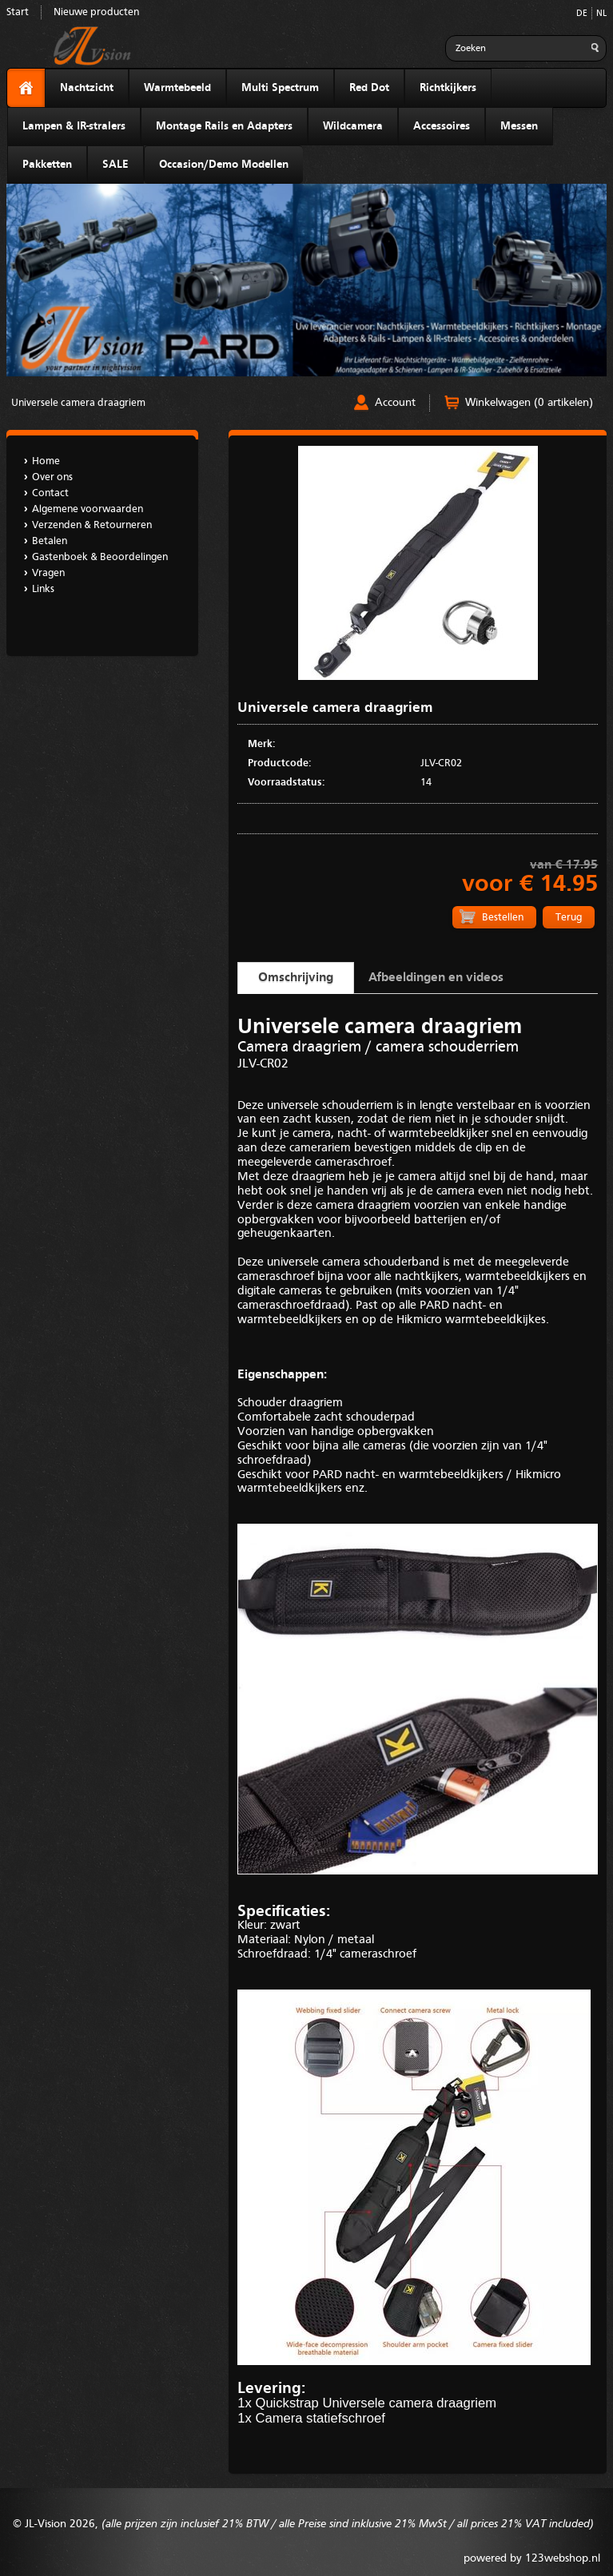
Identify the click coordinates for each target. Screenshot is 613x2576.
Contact (50, 493)
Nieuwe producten (96, 12)
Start (17, 12)
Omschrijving (295, 978)
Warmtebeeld (177, 87)
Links (43, 589)
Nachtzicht (86, 87)
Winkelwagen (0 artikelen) (529, 402)
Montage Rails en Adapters (224, 126)
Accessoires (441, 126)
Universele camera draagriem (78, 403)
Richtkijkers (448, 87)
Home (46, 461)
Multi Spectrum (280, 87)
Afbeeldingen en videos (436, 978)
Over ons (52, 477)
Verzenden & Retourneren (92, 525)
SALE (115, 164)
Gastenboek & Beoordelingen (100, 557)
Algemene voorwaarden (87, 509)
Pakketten (47, 164)
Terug (568, 917)
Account (395, 402)
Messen (519, 126)
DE (581, 14)
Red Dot (369, 87)
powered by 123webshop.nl (532, 2558)
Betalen (49, 541)
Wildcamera (353, 126)
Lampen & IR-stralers (73, 126)
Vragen (48, 573)
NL (601, 14)
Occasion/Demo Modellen (224, 164)
